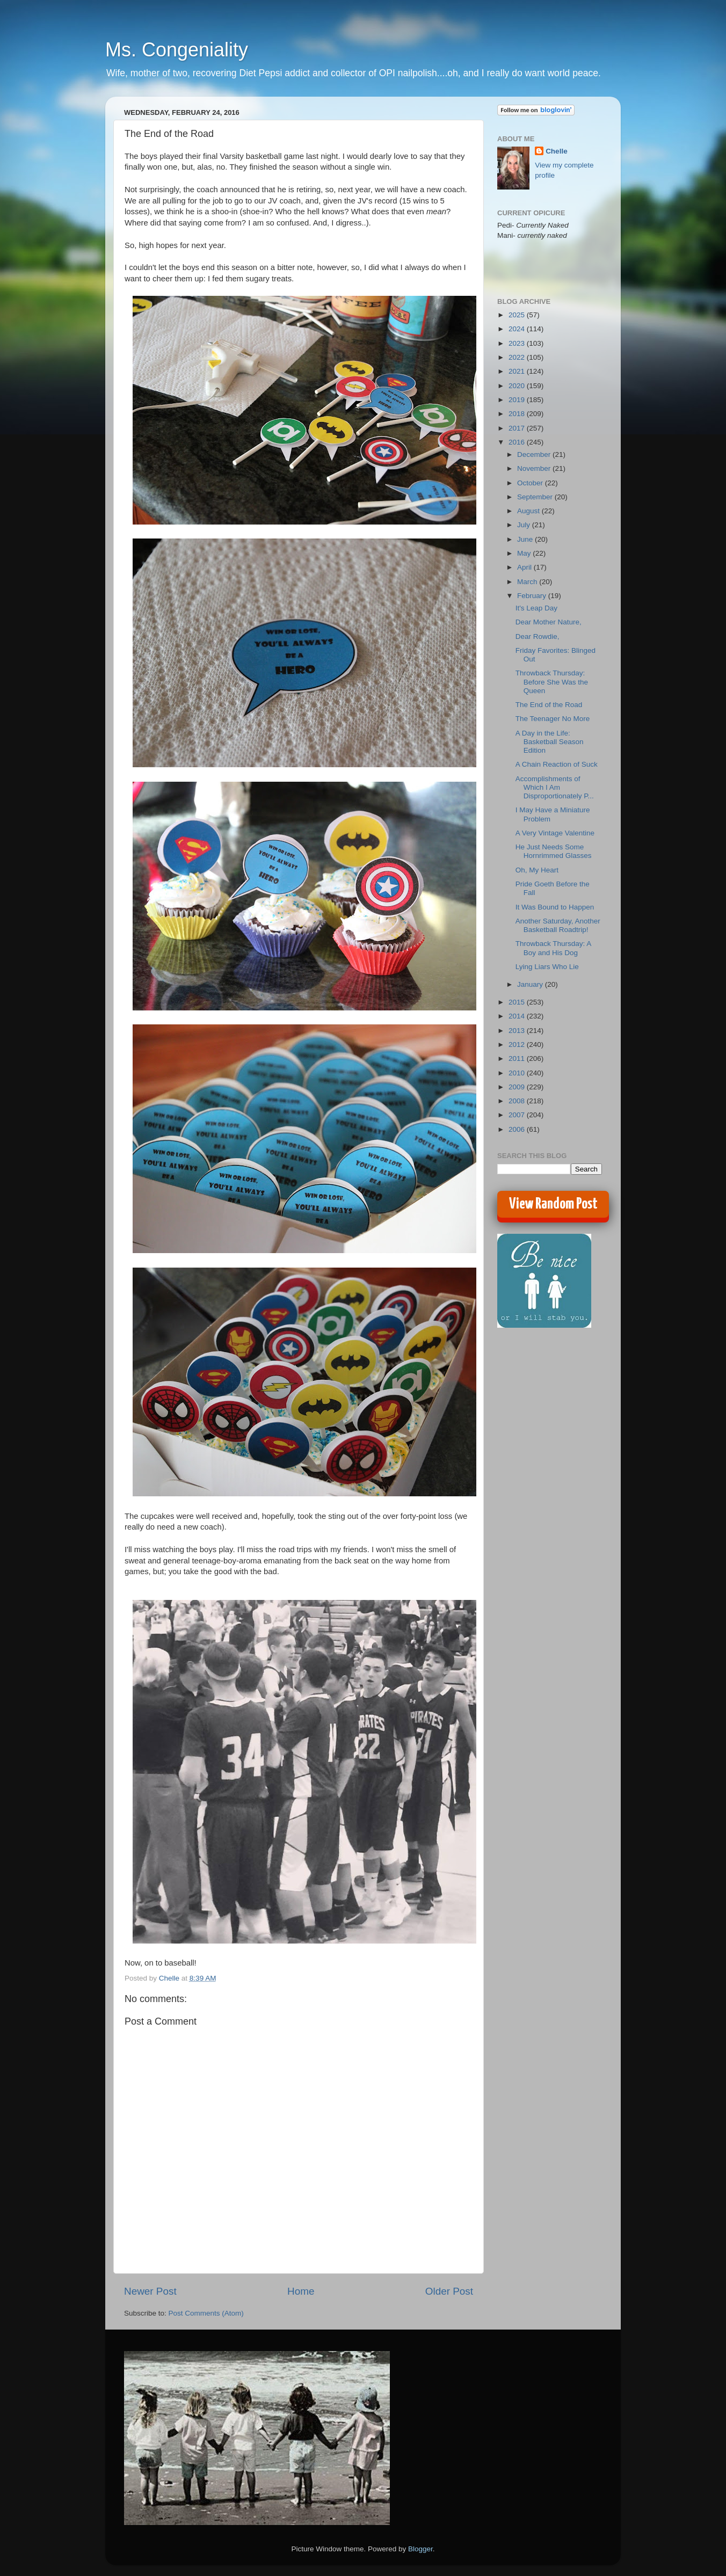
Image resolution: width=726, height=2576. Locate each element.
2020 (518, 386)
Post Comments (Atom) (206, 2313)
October (531, 483)
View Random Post (553, 1204)
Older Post (449, 2291)
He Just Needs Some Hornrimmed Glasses (554, 851)
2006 (518, 1129)
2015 (518, 1002)
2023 (518, 343)
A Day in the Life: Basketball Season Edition (550, 741)
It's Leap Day (536, 608)
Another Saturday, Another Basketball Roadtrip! (558, 925)
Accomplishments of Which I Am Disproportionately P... (555, 787)
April (525, 567)
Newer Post (150, 2291)
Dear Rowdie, (538, 636)
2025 (518, 315)
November (535, 468)
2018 (518, 414)
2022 (518, 357)
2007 (518, 1115)
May (525, 553)
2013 (518, 1031)
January (531, 984)
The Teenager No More (553, 719)
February (532, 596)
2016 (518, 442)
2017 (518, 428)
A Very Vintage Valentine (555, 833)
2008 (518, 1101)
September (536, 497)
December (535, 454)
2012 (518, 1044)
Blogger (420, 2549)
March (528, 582)
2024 (518, 329)
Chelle (557, 151)
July (524, 525)
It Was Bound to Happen (555, 907)
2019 (518, 400)
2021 (518, 371)
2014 (518, 1016)
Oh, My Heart (537, 870)
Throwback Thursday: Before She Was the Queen (552, 681)
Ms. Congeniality (176, 50)
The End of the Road (549, 705)
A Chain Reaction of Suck (557, 764)
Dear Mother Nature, (549, 622)
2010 (518, 1073)
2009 (518, 1087)
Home (300, 2291)
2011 (518, 1058)
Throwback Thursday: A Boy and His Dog (553, 948)
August (529, 511)
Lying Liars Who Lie (547, 967)
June (526, 539)
